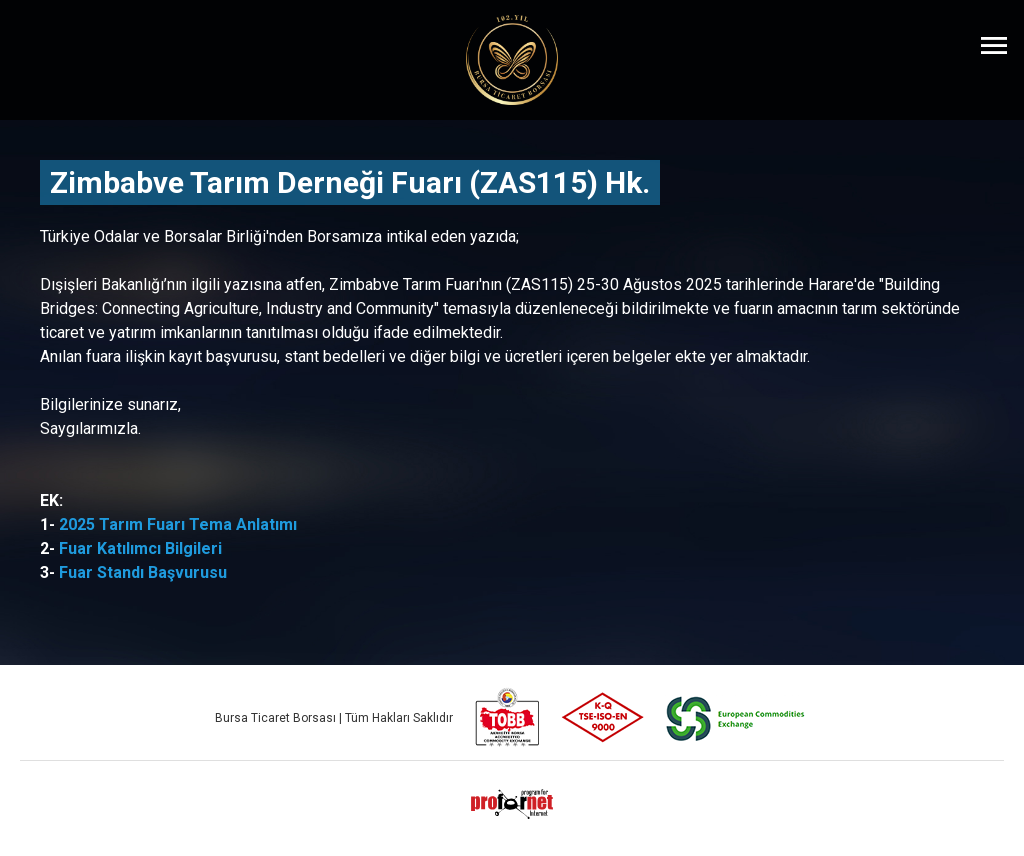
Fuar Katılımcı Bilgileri (140, 548)
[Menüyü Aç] (994, 45)
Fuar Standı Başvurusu (143, 572)
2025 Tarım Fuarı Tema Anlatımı (178, 524)
